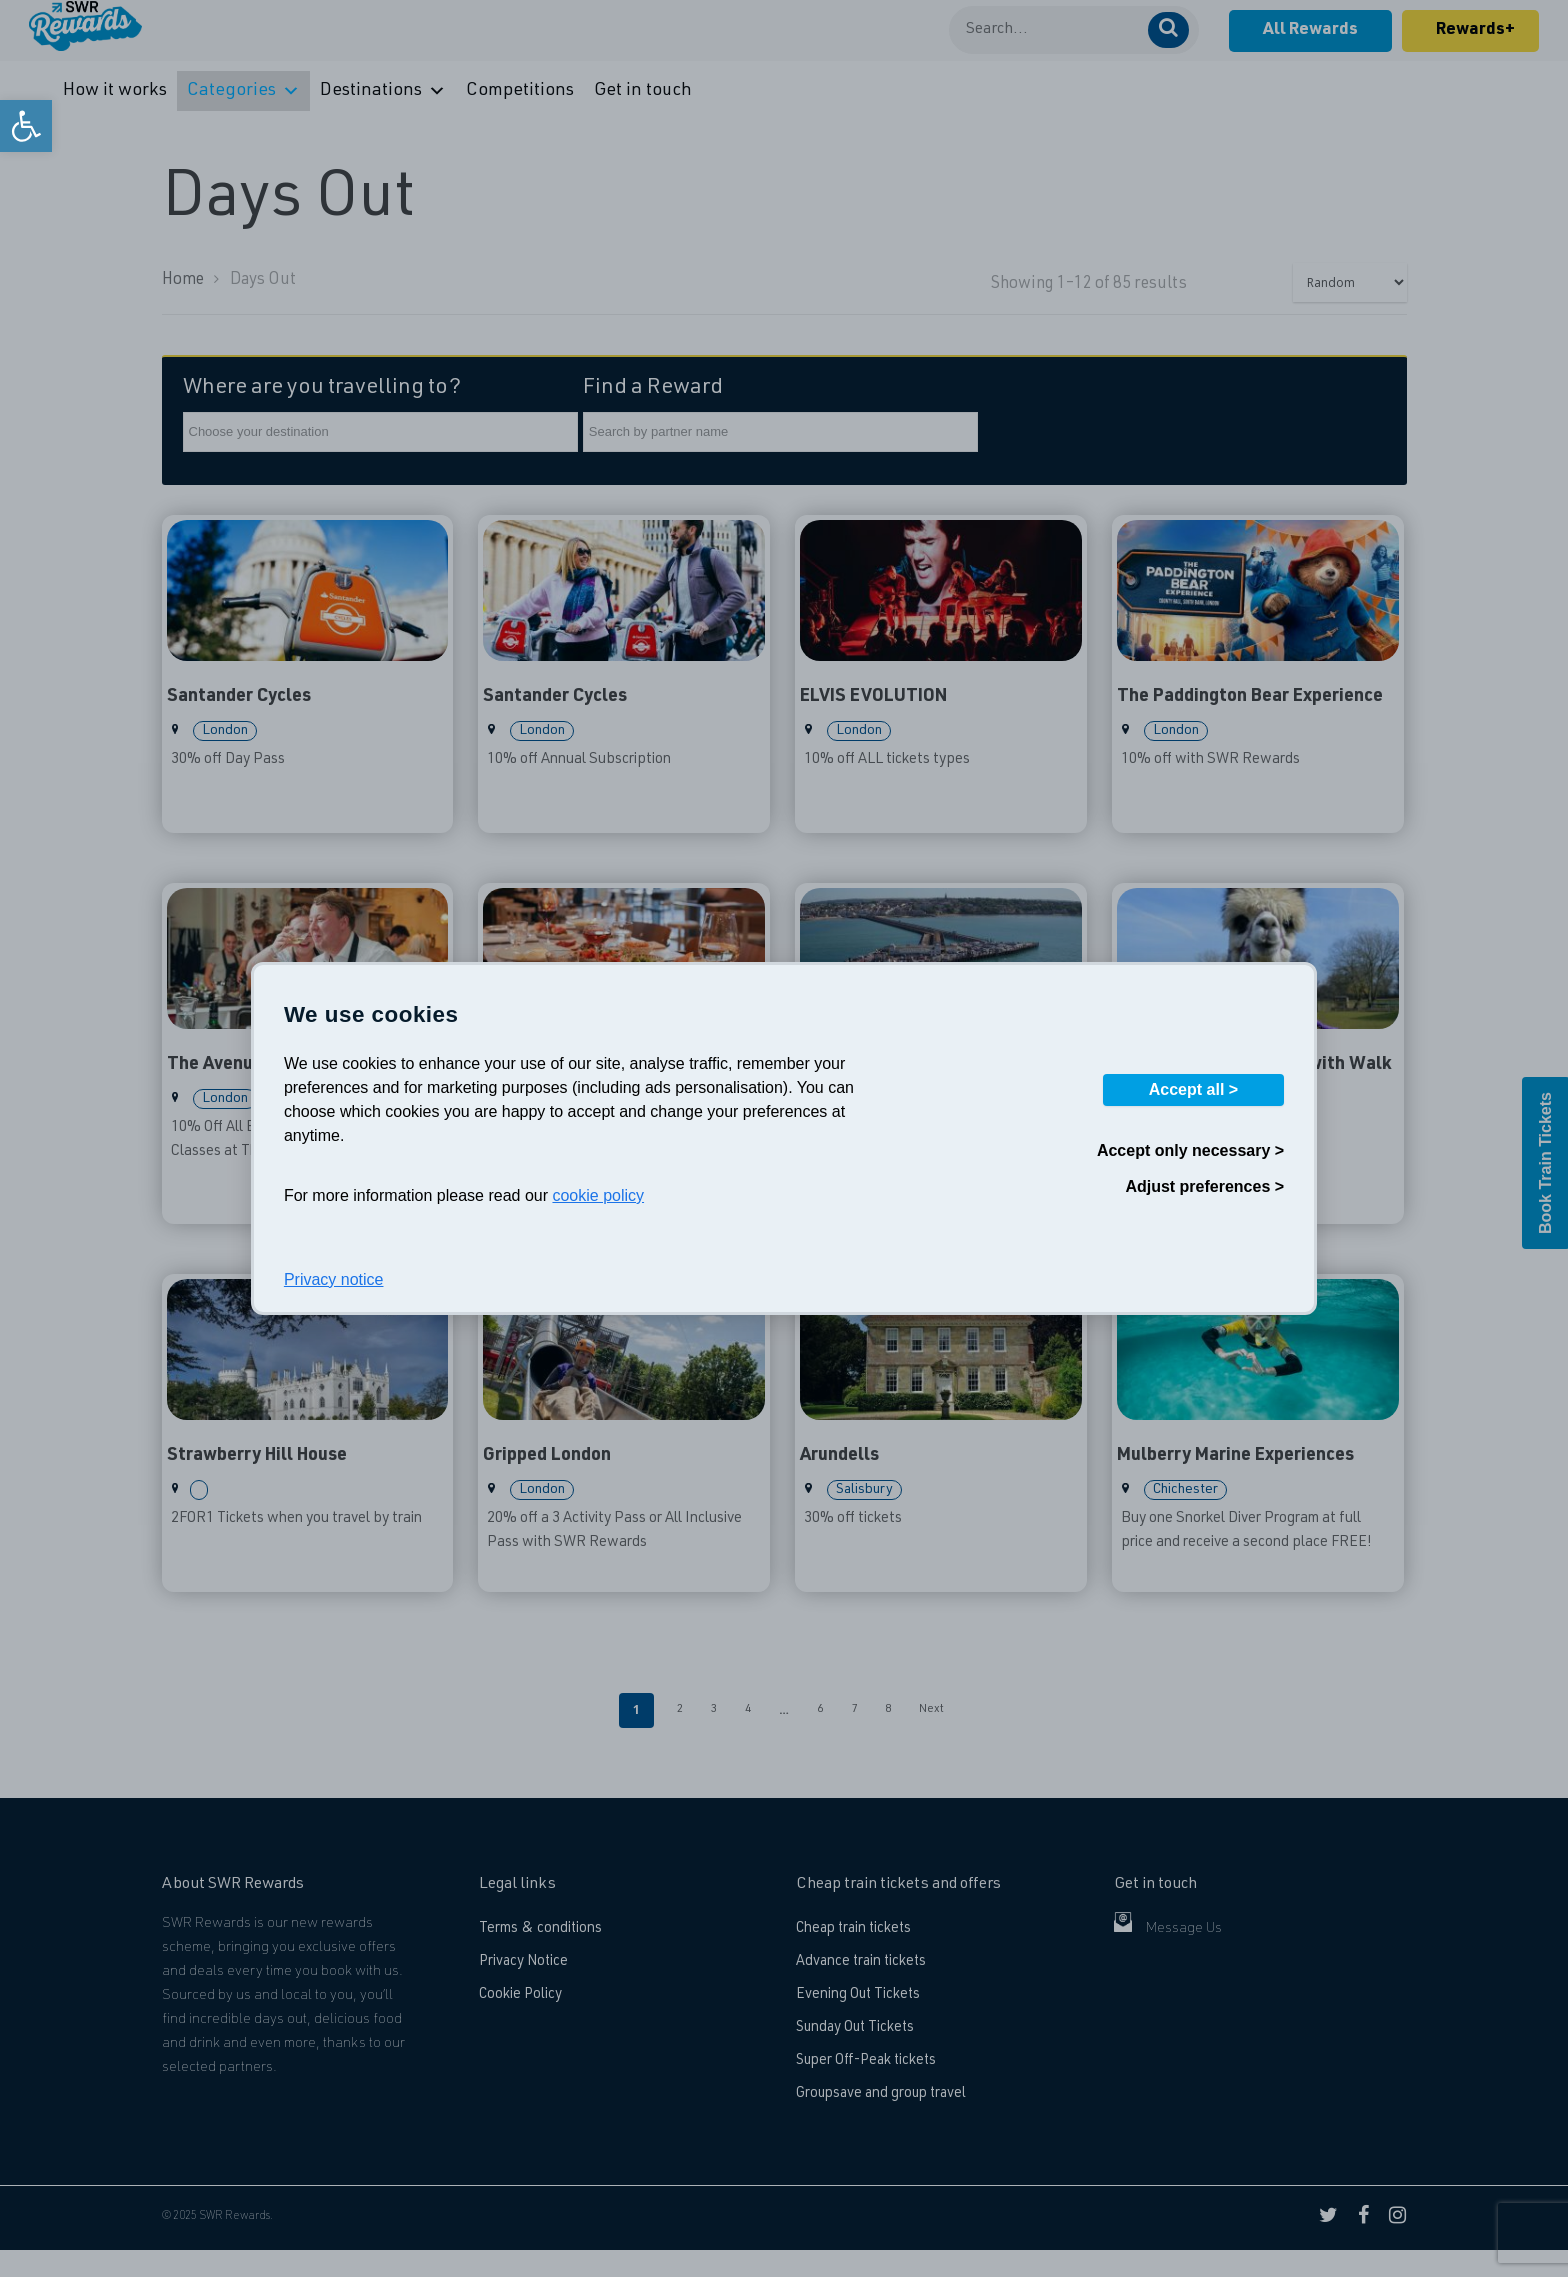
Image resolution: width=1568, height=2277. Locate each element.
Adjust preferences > (1204, 1186)
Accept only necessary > (1190, 1150)
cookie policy (598, 1195)
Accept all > (1193, 1089)
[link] (26, 126)
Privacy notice (334, 1279)
